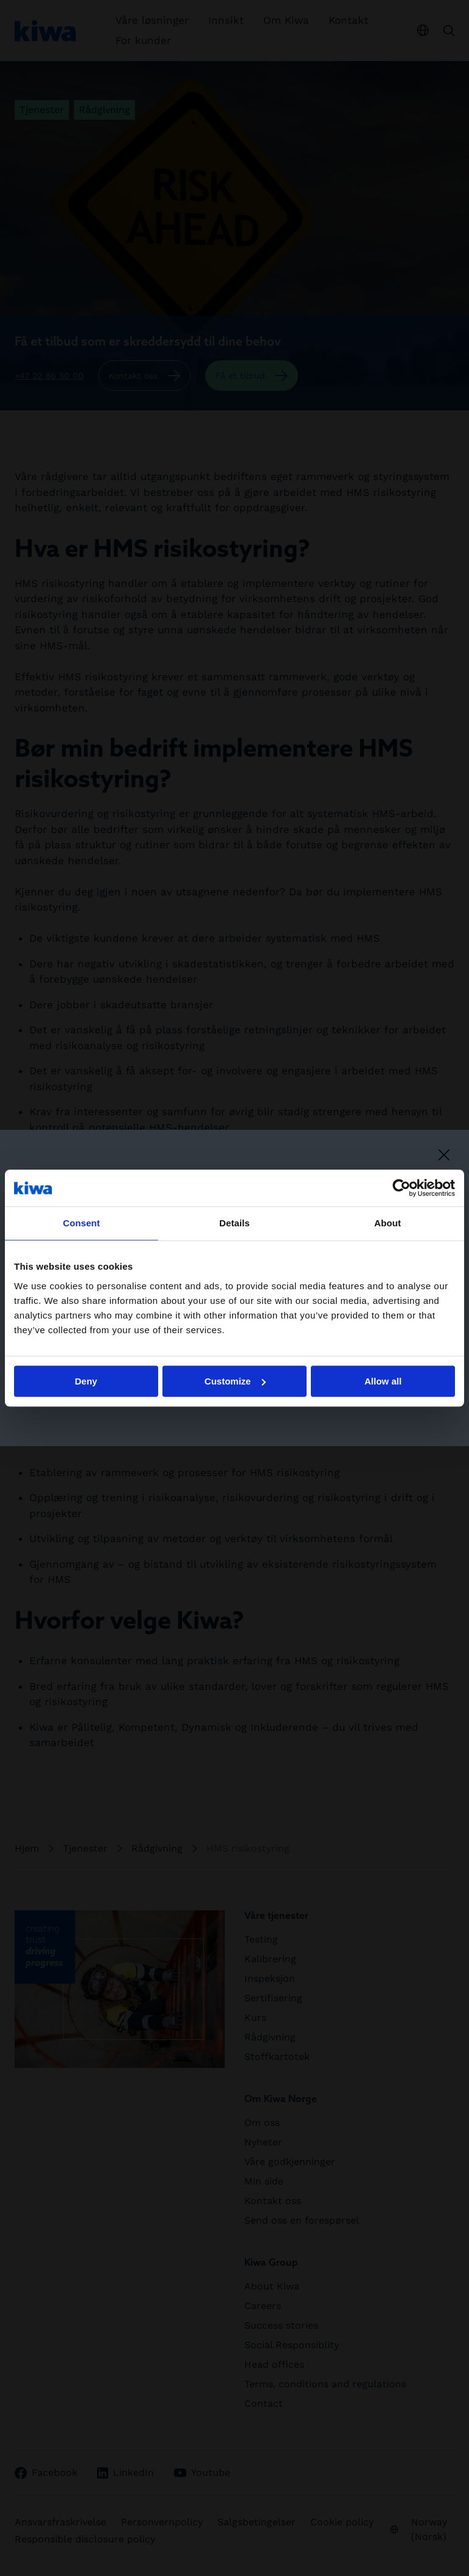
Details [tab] (234, 1223)
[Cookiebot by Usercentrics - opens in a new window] (401, 1188)
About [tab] (387, 1223)
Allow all (383, 1381)
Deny (86, 1381)
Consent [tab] (81, 1223)
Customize (235, 1381)
